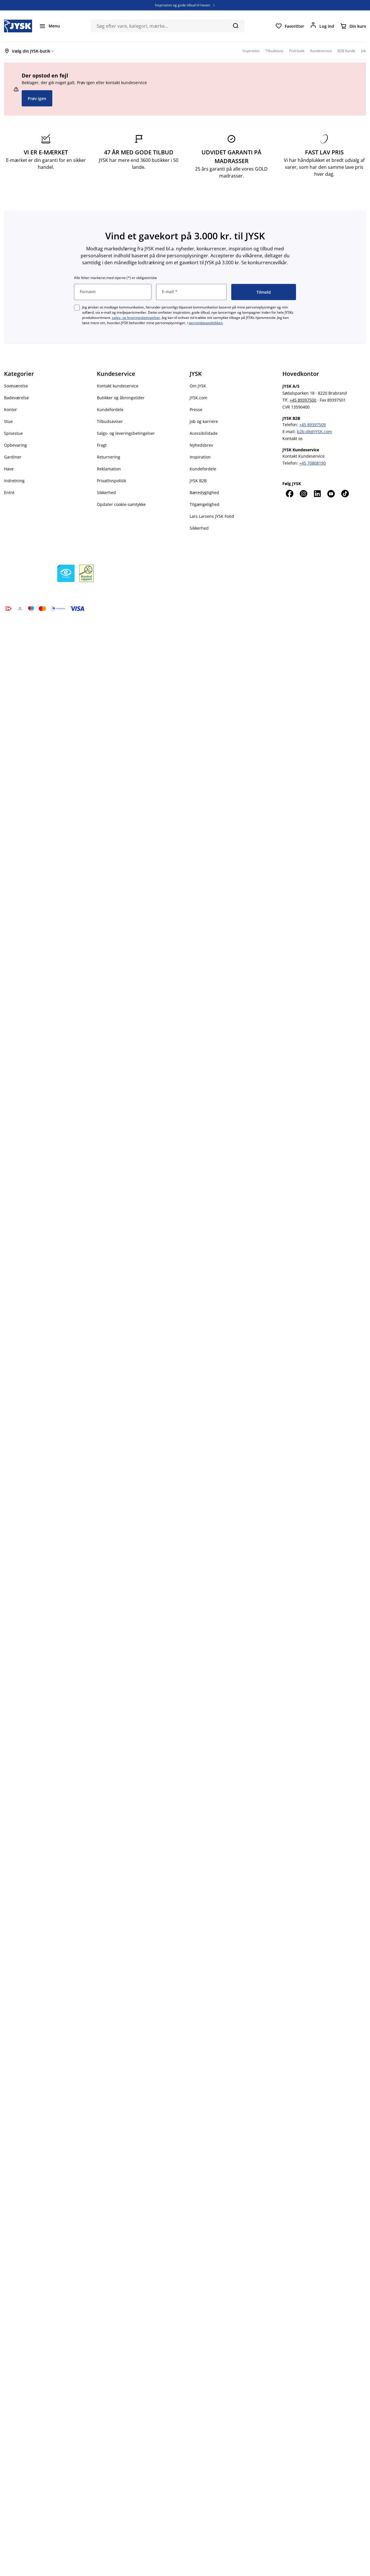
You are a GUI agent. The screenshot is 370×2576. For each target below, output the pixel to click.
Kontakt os (292, 438)
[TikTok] (345, 493)
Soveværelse (16, 386)
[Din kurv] (353, 26)
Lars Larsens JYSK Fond (212, 516)
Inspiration (200, 457)
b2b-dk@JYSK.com (314, 431)
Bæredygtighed (204, 492)
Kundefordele (110, 409)
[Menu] (49, 26)
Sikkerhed (106, 492)
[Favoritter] (289, 26)
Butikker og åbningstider (121, 397)
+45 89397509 (312, 424)
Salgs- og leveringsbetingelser (126, 433)
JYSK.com (198, 397)
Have (9, 469)
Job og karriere (204, 421)
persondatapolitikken (206, 322)
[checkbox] (77, 308)
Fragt (102, 445)
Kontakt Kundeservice (303, 456)
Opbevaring (15, 445)
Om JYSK (198, 386)
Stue (8, 421)
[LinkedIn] (317, 493)
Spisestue (13, 433)
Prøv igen (37, 98)
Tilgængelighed (204, 504)
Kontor (10, 409)
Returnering (108, 457)
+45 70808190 (312, 463)
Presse (196, 409)
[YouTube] (331, 493)
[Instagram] (303, 493)
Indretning (14, 480)
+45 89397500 (303, 400)
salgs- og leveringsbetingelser (136, 317)
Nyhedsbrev (201, 445)
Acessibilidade (204, 433)
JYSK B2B (198, 480)
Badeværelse (16, 397)
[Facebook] (289, 493)
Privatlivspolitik (111, 480)
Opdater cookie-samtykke (121, 504)
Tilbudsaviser (110, 421)
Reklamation (109, 469)
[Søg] (235, 25)
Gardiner (12, 457)
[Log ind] (322, 26)
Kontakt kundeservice (117, 386)
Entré (9, 492)
